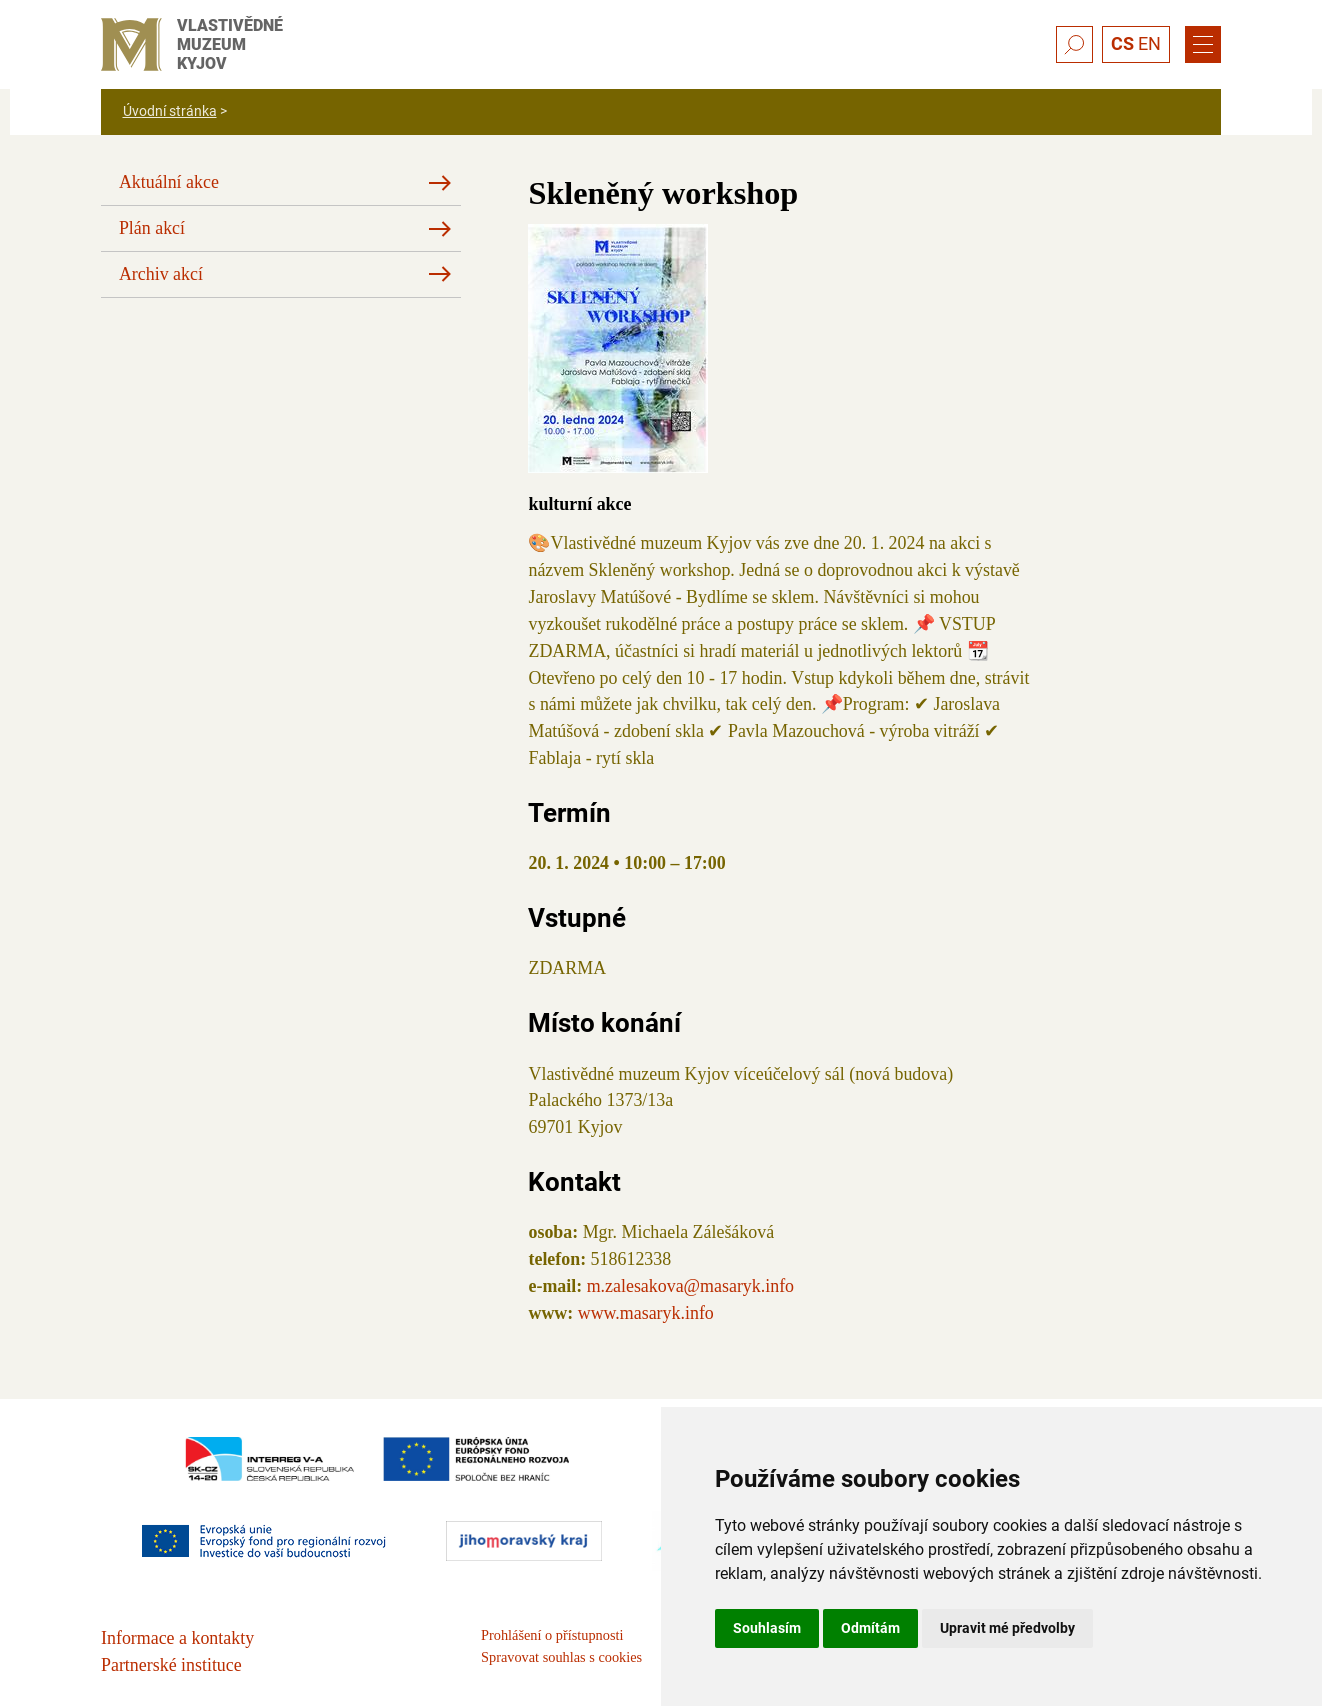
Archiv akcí (161, 274)
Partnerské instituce (171, 1665)
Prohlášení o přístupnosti (552, 1635)
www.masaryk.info (646, 1313)
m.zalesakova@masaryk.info (690, 1286)
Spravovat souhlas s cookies (561, 1657)
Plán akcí (152, 228)
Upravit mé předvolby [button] (1007, 1628)
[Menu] (1203, 45)
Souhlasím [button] (767, 1628)
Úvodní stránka (170, 111)
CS (1122, 43)
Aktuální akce (169, 182)
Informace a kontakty (177, 1638)
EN (1149, 43)
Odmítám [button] (870, 1628)
